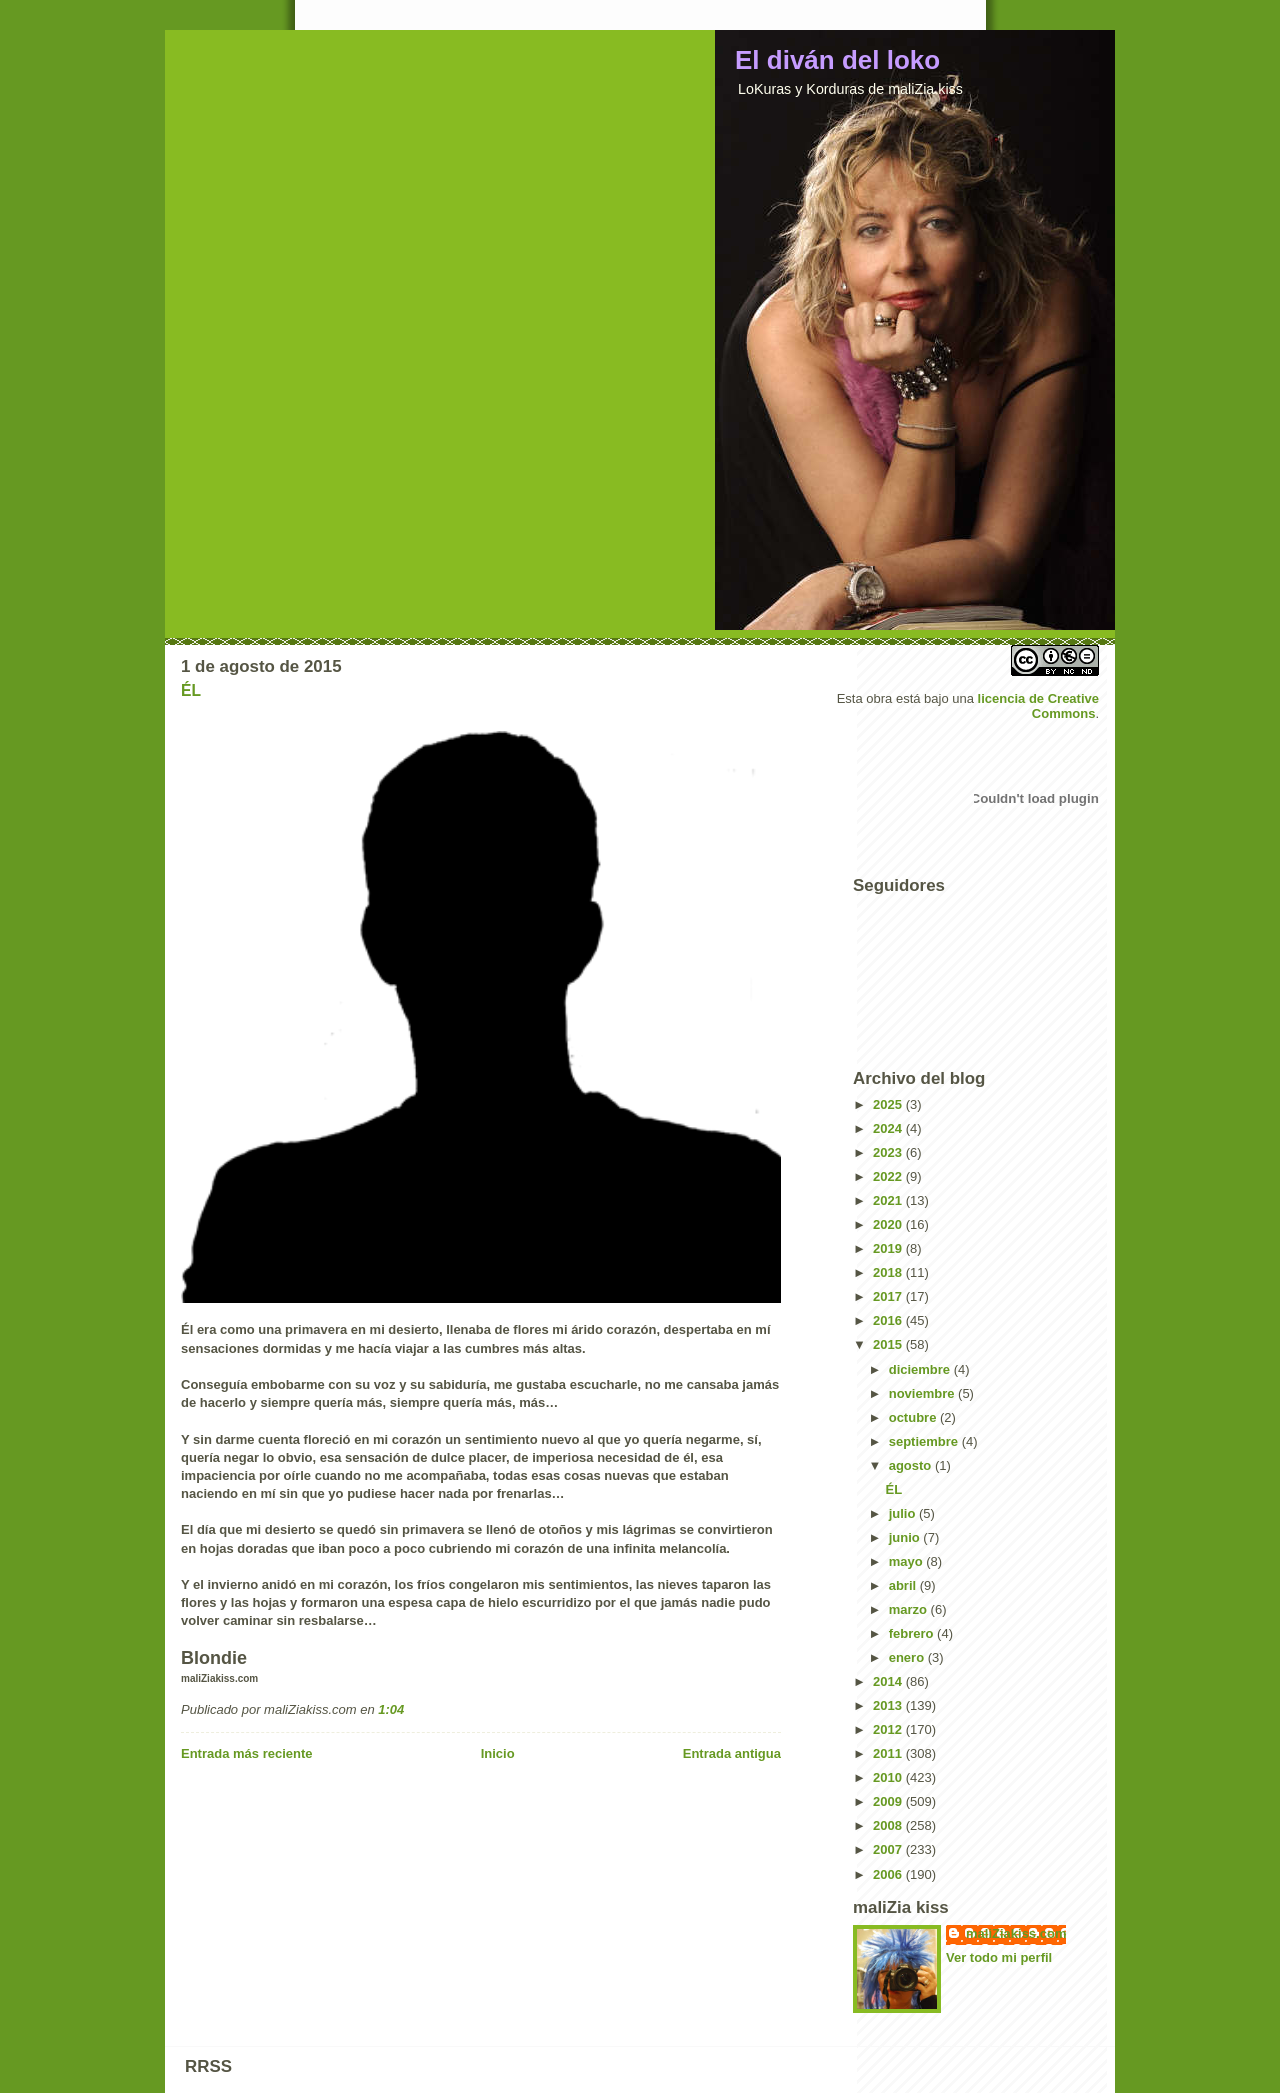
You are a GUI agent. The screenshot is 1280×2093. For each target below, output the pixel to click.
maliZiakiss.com (1016, 1933)
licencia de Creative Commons (1038, 706)
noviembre (923, 1393)
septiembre (925, 1441)
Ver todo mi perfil (999, 1957)
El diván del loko (837, 60)
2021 (889, 1200)
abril (904, 1585)
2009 (889, 1801)
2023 (889, 1152)
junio (906, 1537)
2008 (889, 1825)
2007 (889, 1849)
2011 (889, 1753)
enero (908, 1657)
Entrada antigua (732, 1753)
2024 (889, 1128)
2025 (889, 1104)
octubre (914, 1417)
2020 (889, 1224)
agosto (912, 1465)
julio (904, 1513)
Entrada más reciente (247, 1753)
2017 (889, 1296)
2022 (889, 1176)
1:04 (391, 1709)
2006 (889, 1874)
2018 (889, 1272)
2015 (889, 1344)
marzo (910, 1609)
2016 (889, 1320)
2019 (889, 1248)
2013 (889, 1705)
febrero (913, 1633)
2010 (889, 1777)
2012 (889, 1729)
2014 (889, 1681)
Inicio (498, 1753)
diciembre (921, 1369)
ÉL (191, 690)
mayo (908, 1561)
